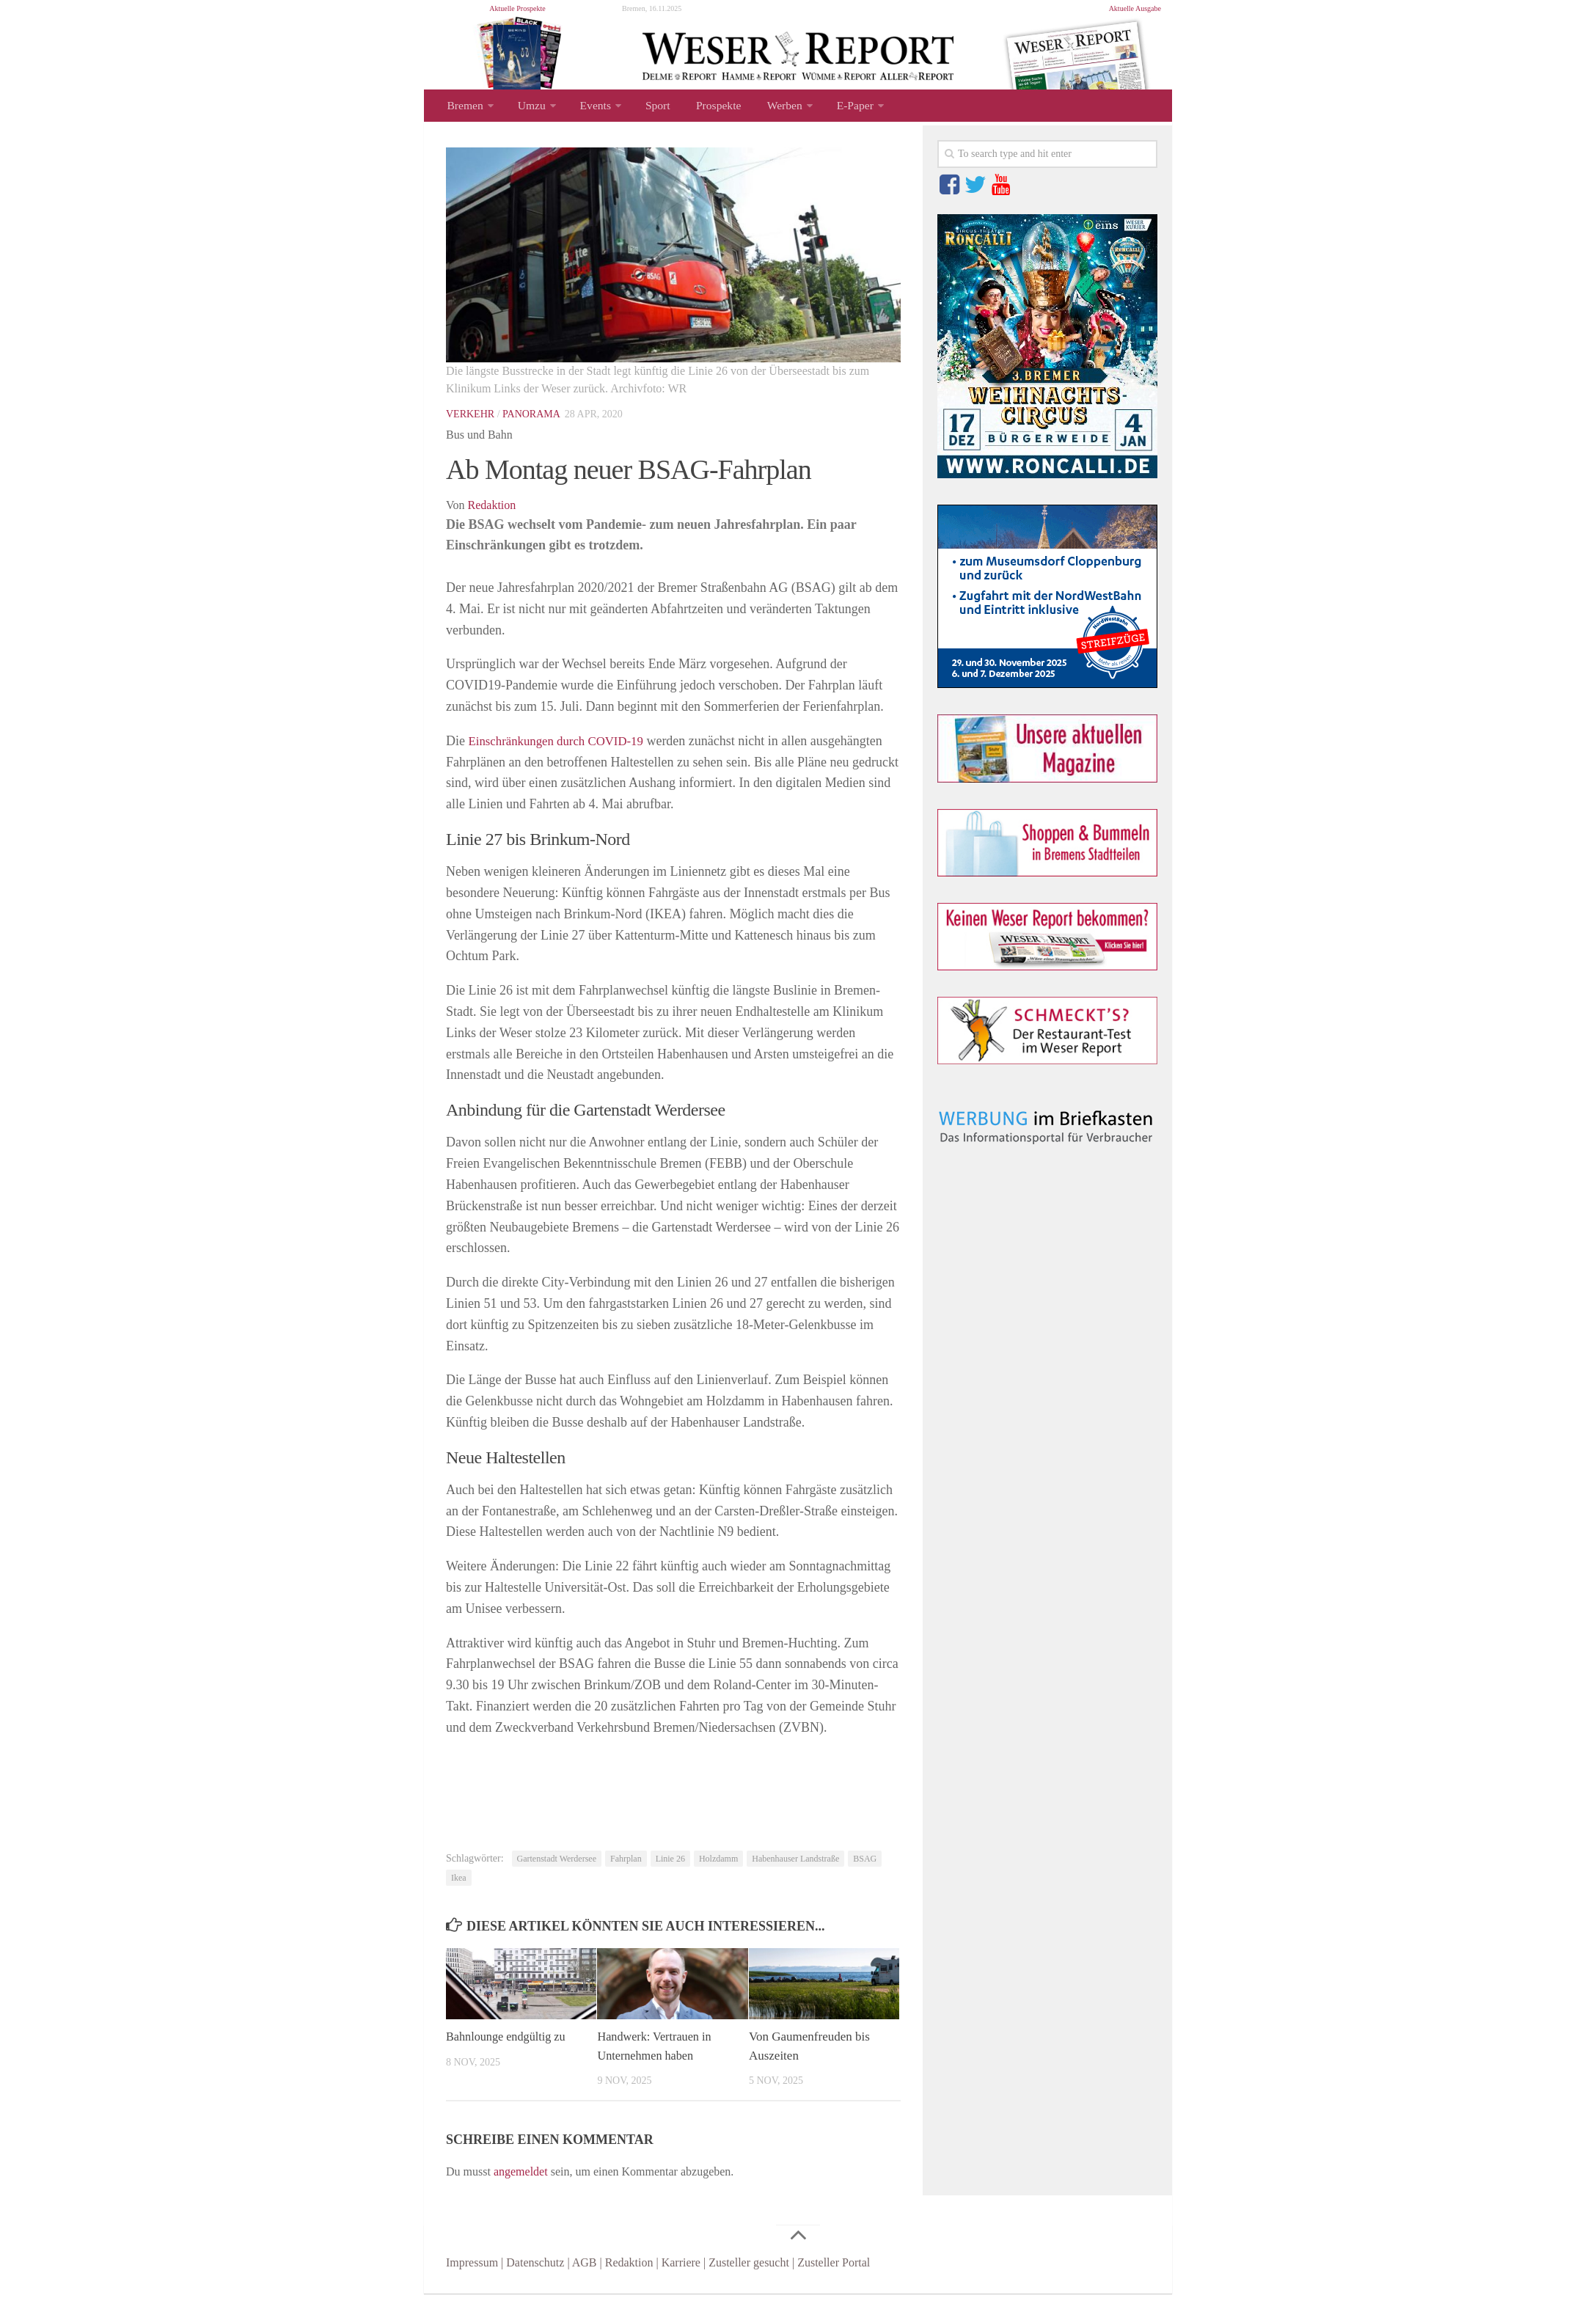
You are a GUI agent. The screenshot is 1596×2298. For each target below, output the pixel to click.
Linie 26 (670, 1863)
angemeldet (521, 2176)
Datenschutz (535, 2267)
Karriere (681, 2267)
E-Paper (834, 107)
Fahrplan (626, 1863)
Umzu (527, 107)
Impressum (472, 2267)
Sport (648, 107)
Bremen (464, 107)
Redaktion (492, 508)
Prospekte (704, 107)
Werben (766, 107)
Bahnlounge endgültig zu (508, 2041)
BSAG (864, 1863)
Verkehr (470, 418)
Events (589, 107)
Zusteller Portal (833, 2267)
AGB (584, 2267)
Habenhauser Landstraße (795, 1863)
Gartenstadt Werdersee (556, 1863)
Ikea (458, 1882)
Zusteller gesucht (749, 2267)
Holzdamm (718, 1863)
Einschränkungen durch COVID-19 (562, 745)
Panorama (531, 418)
